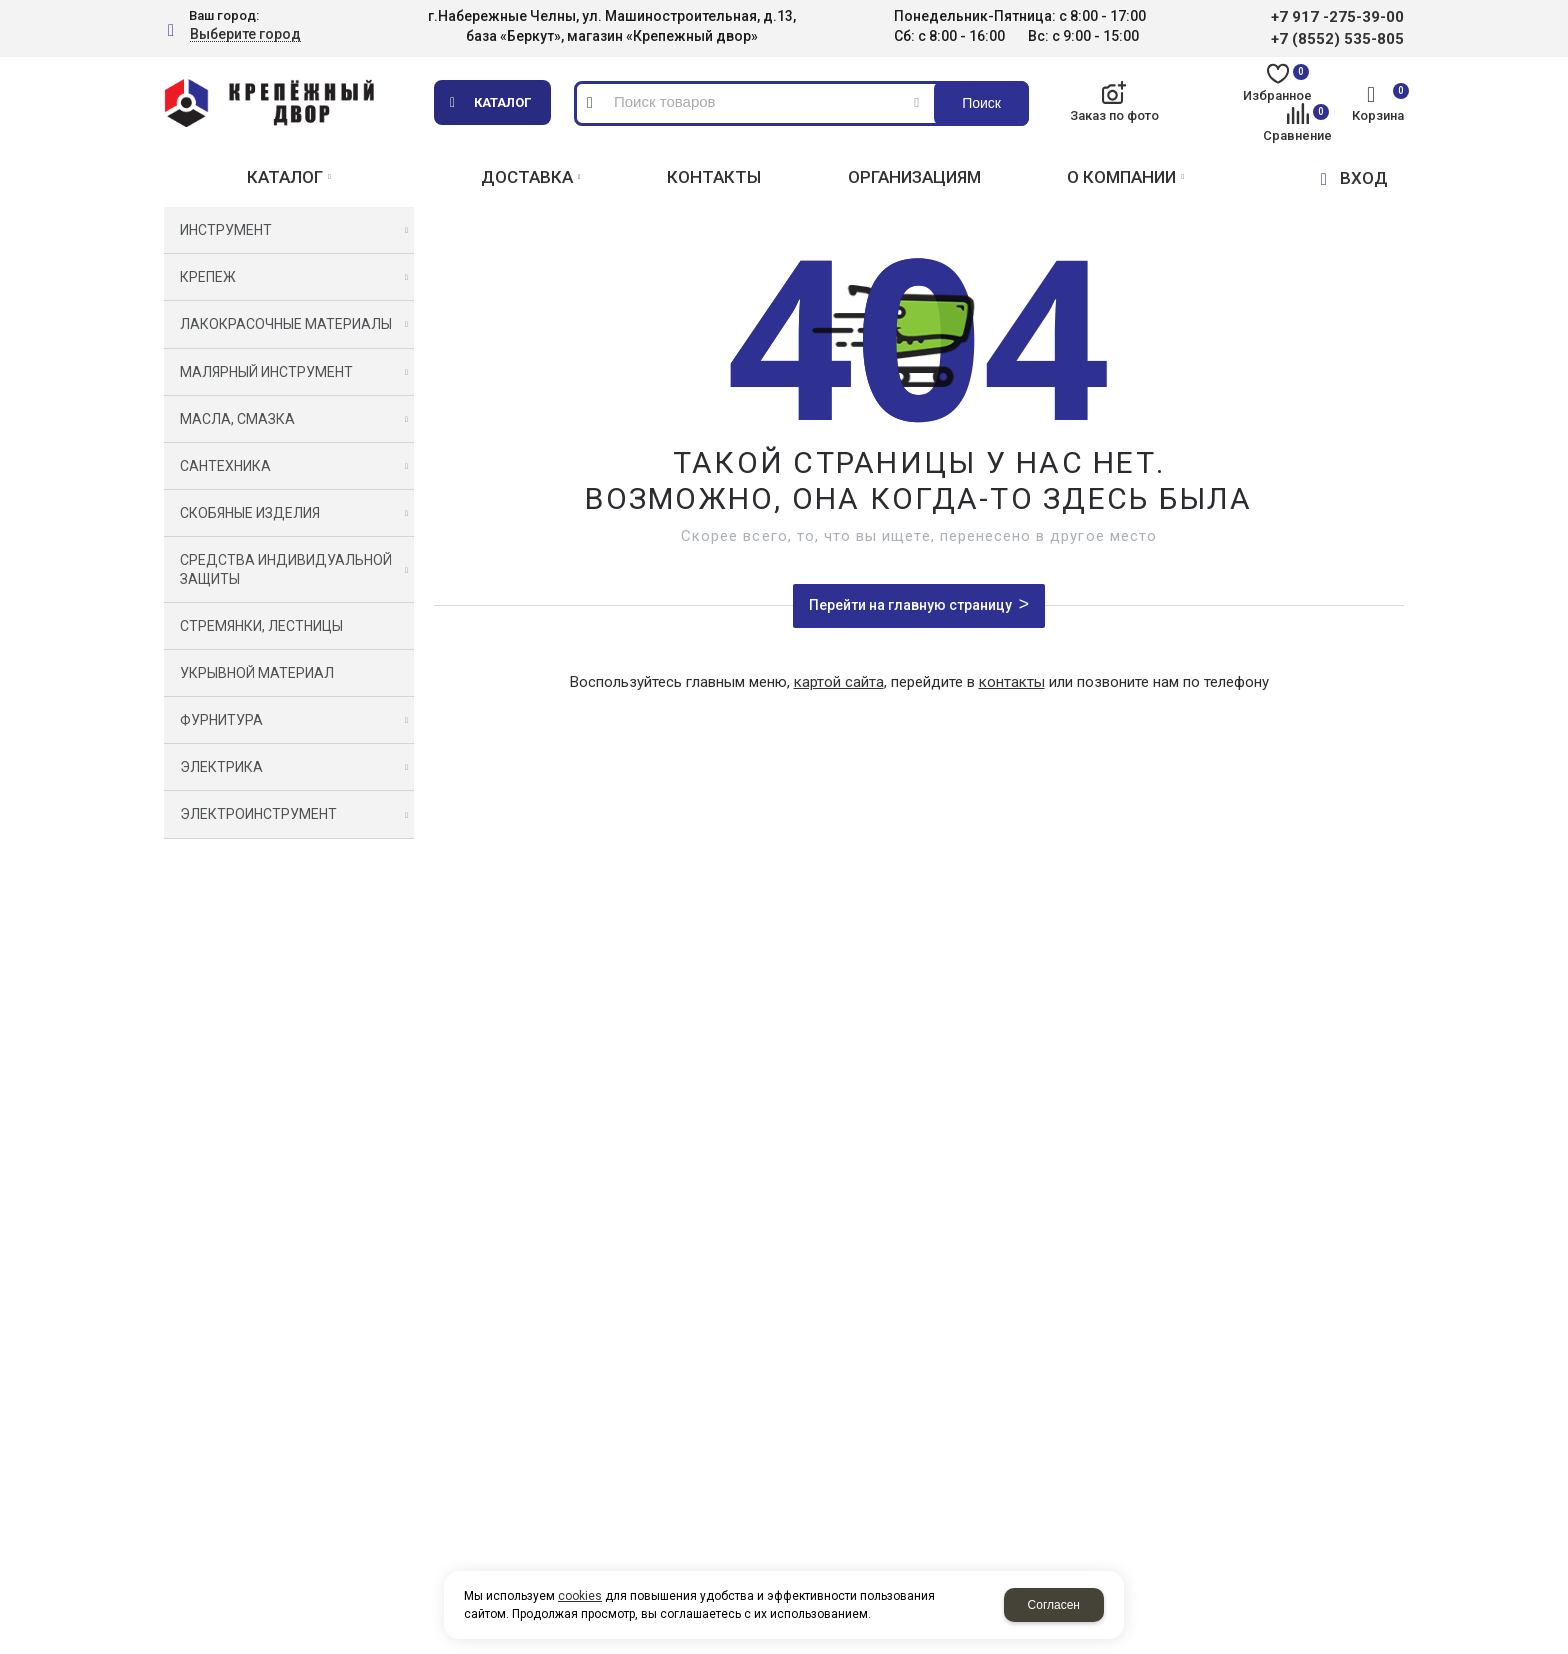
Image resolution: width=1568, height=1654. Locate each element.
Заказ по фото (1114, 115)
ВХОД (1364, 178)
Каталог (502, 102)
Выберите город (245, 34)
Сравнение (1297, 123)
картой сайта (839, 682)
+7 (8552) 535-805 (1337, 39)
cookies (580, 1596)
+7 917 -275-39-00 (1337, 17)
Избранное (1277, 83)
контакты (1012, 682)
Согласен (1054, 1605)
